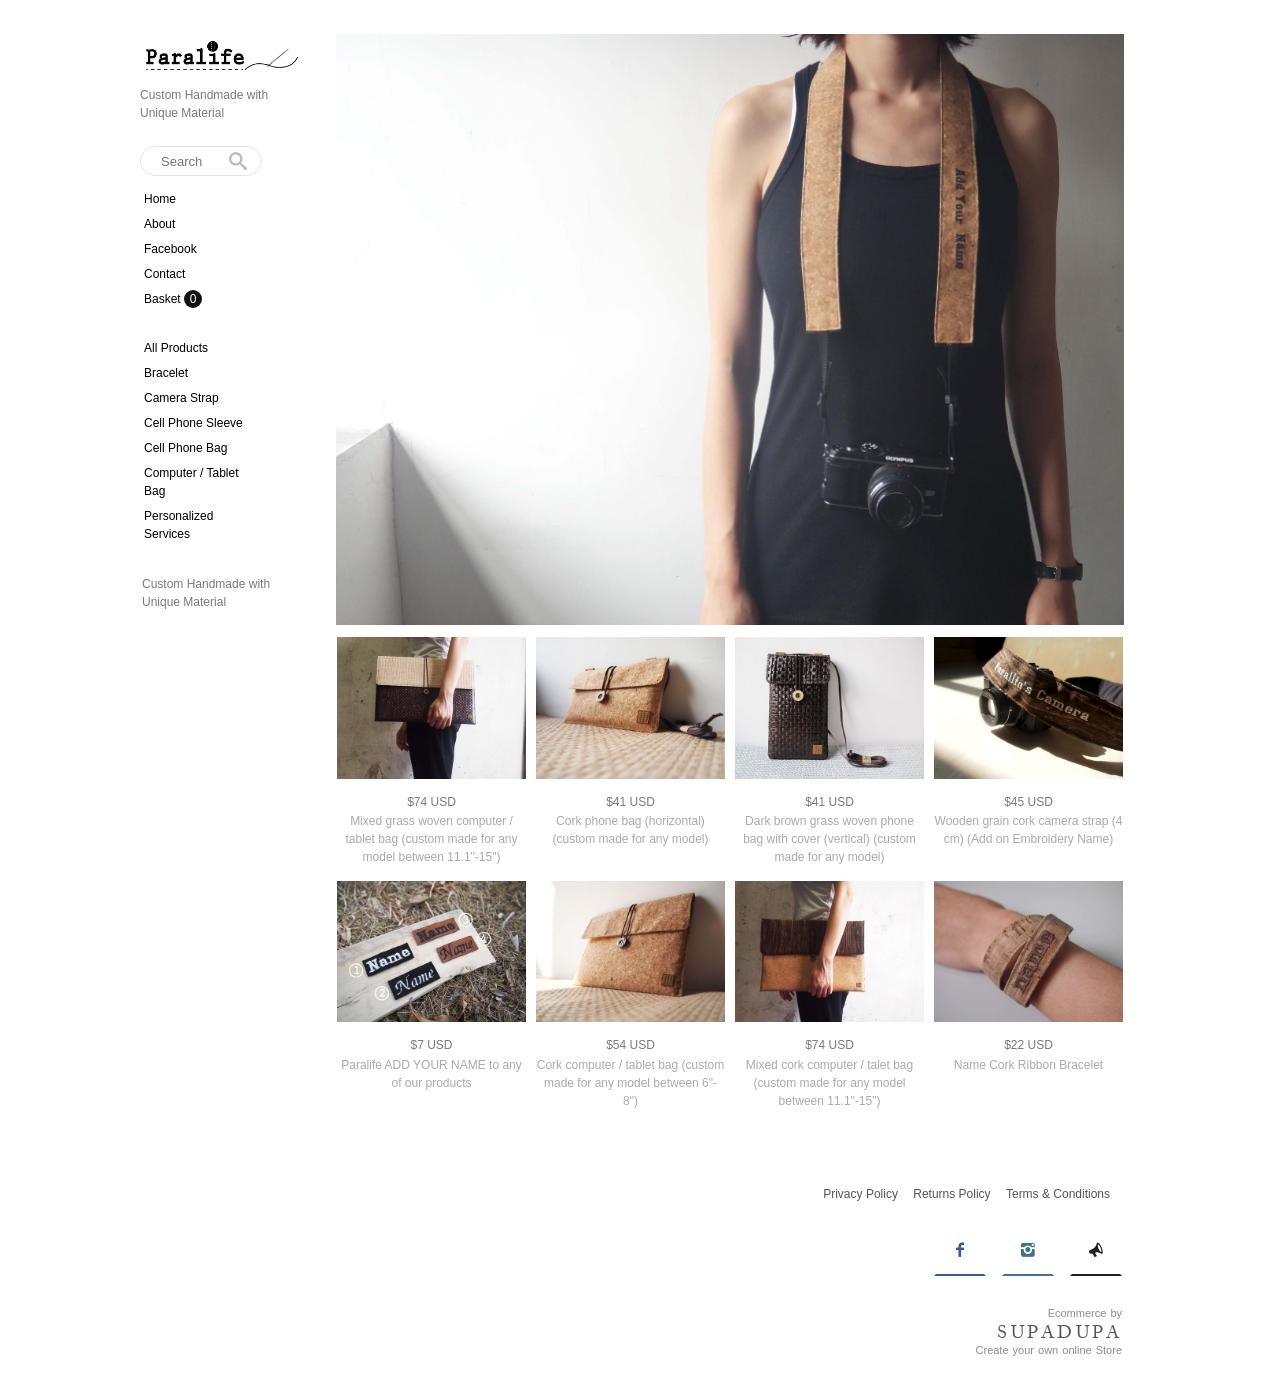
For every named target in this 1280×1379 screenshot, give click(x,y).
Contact (164, 274)
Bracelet (166, 373)
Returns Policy (951, 1194)
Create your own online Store (1049, 1350)
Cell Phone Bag (185, 448)
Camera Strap (181, 398)
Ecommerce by (1085, 1313)
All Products (176, 348)
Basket (164, 299)
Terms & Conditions (1058, 1194)
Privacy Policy (860, 1194)
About (159, 224)
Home (160, 199)
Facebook (170, 249)
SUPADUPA (1059, 1332)
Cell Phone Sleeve (193, 423)
